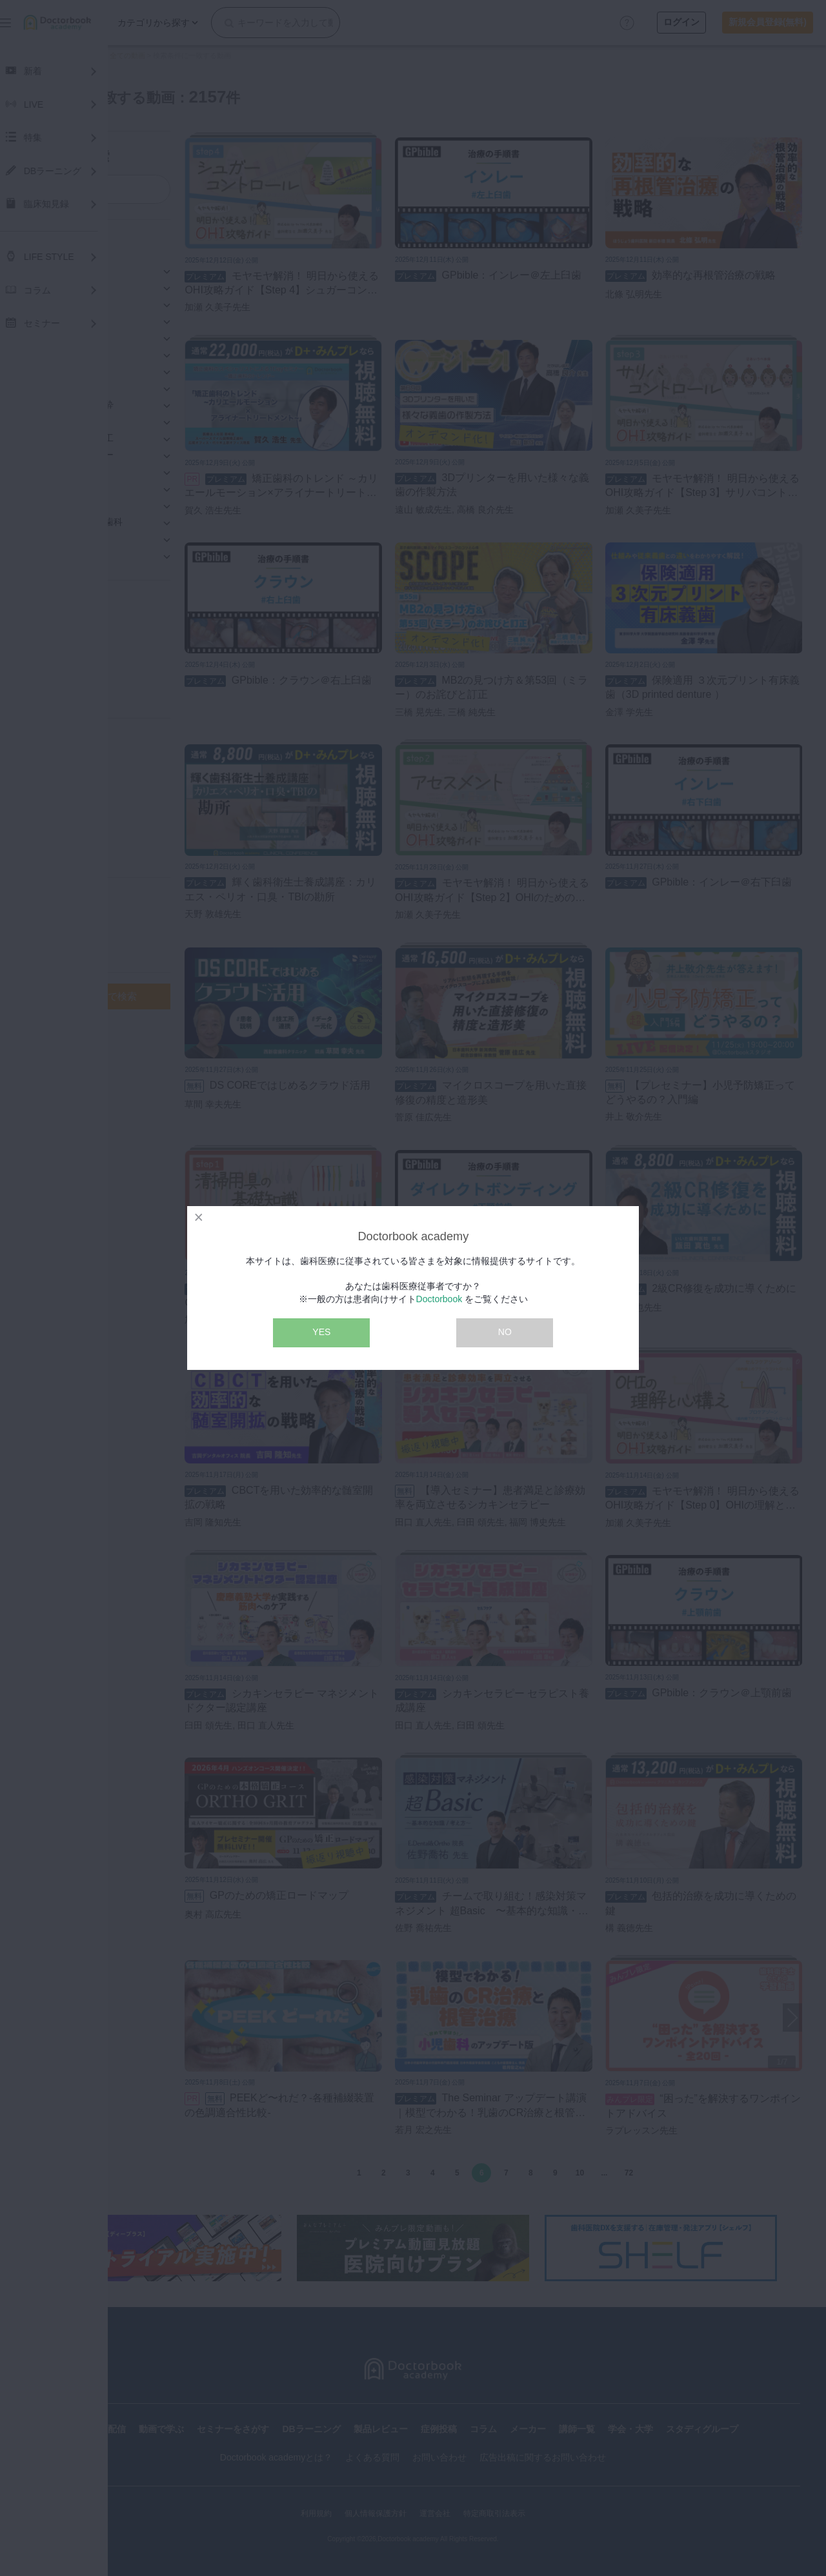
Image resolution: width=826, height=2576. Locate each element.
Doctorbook (439, 1299)
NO (505, 1332)
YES (321, 1332)
